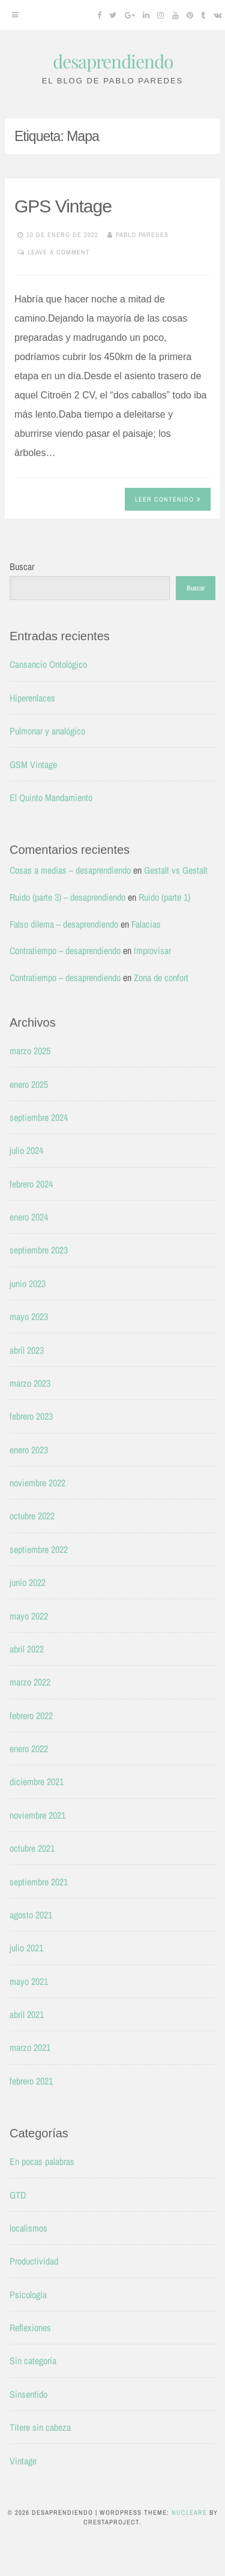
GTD (18, 2195)
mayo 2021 (29, 1981)
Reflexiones (30, 2327)
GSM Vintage (33, 764)
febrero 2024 (31, 1183)
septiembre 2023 (39, 1249)
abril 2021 (27, 2014)
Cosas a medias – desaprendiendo (70, 870)
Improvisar (152, 950)
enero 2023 (29, 1449)
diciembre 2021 (37, 1781)
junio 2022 (28, 1582)
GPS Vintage (63, 206)
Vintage (23, 2460)
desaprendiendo (113, 61)
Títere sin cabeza (40, 2427)
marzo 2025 (30, 1050)
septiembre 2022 (39, 1549)
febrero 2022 (31, 1715)
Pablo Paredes (142, 234)
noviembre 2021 (37, 1815)
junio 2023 (28, 1283)
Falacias (146, 924)
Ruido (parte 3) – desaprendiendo (67, 897)
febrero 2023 (31, 1416)
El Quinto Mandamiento (51, 797)
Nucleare (189, 2512)
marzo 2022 (30, 1682)
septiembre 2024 (39, 1117)
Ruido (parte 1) (164, 897)
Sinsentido (28, 2394)
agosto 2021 (31, 1914)
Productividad (34, 2261)
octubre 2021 (32, 1848)
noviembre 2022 (37, 1482)
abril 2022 (27, 1649)
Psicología (28, 2294)
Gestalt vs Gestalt (176, 870)
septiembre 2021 (39, 1881)
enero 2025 (29, 1084)
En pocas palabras (42, 2161)
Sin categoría (33, 2360)
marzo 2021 (30, 2047)
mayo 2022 (29, 1616)
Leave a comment (59, 252)
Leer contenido (168, 499)
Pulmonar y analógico (47, 730)
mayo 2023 (29, 1316)
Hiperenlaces (32, 697)
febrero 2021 (31, 2081)
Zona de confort (161, 977)
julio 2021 (26, 1947)
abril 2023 (27, 1350)
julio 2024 (26, 1150)
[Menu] (15, 15)
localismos (28, 2228)
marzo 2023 (30, 1383)
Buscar (22, 566)
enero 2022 (29, 1748)
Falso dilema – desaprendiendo (64, 924)
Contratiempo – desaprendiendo (65, 950)
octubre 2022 (32, 1515)
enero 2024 (29, 1216)
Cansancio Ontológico (48, 664)
